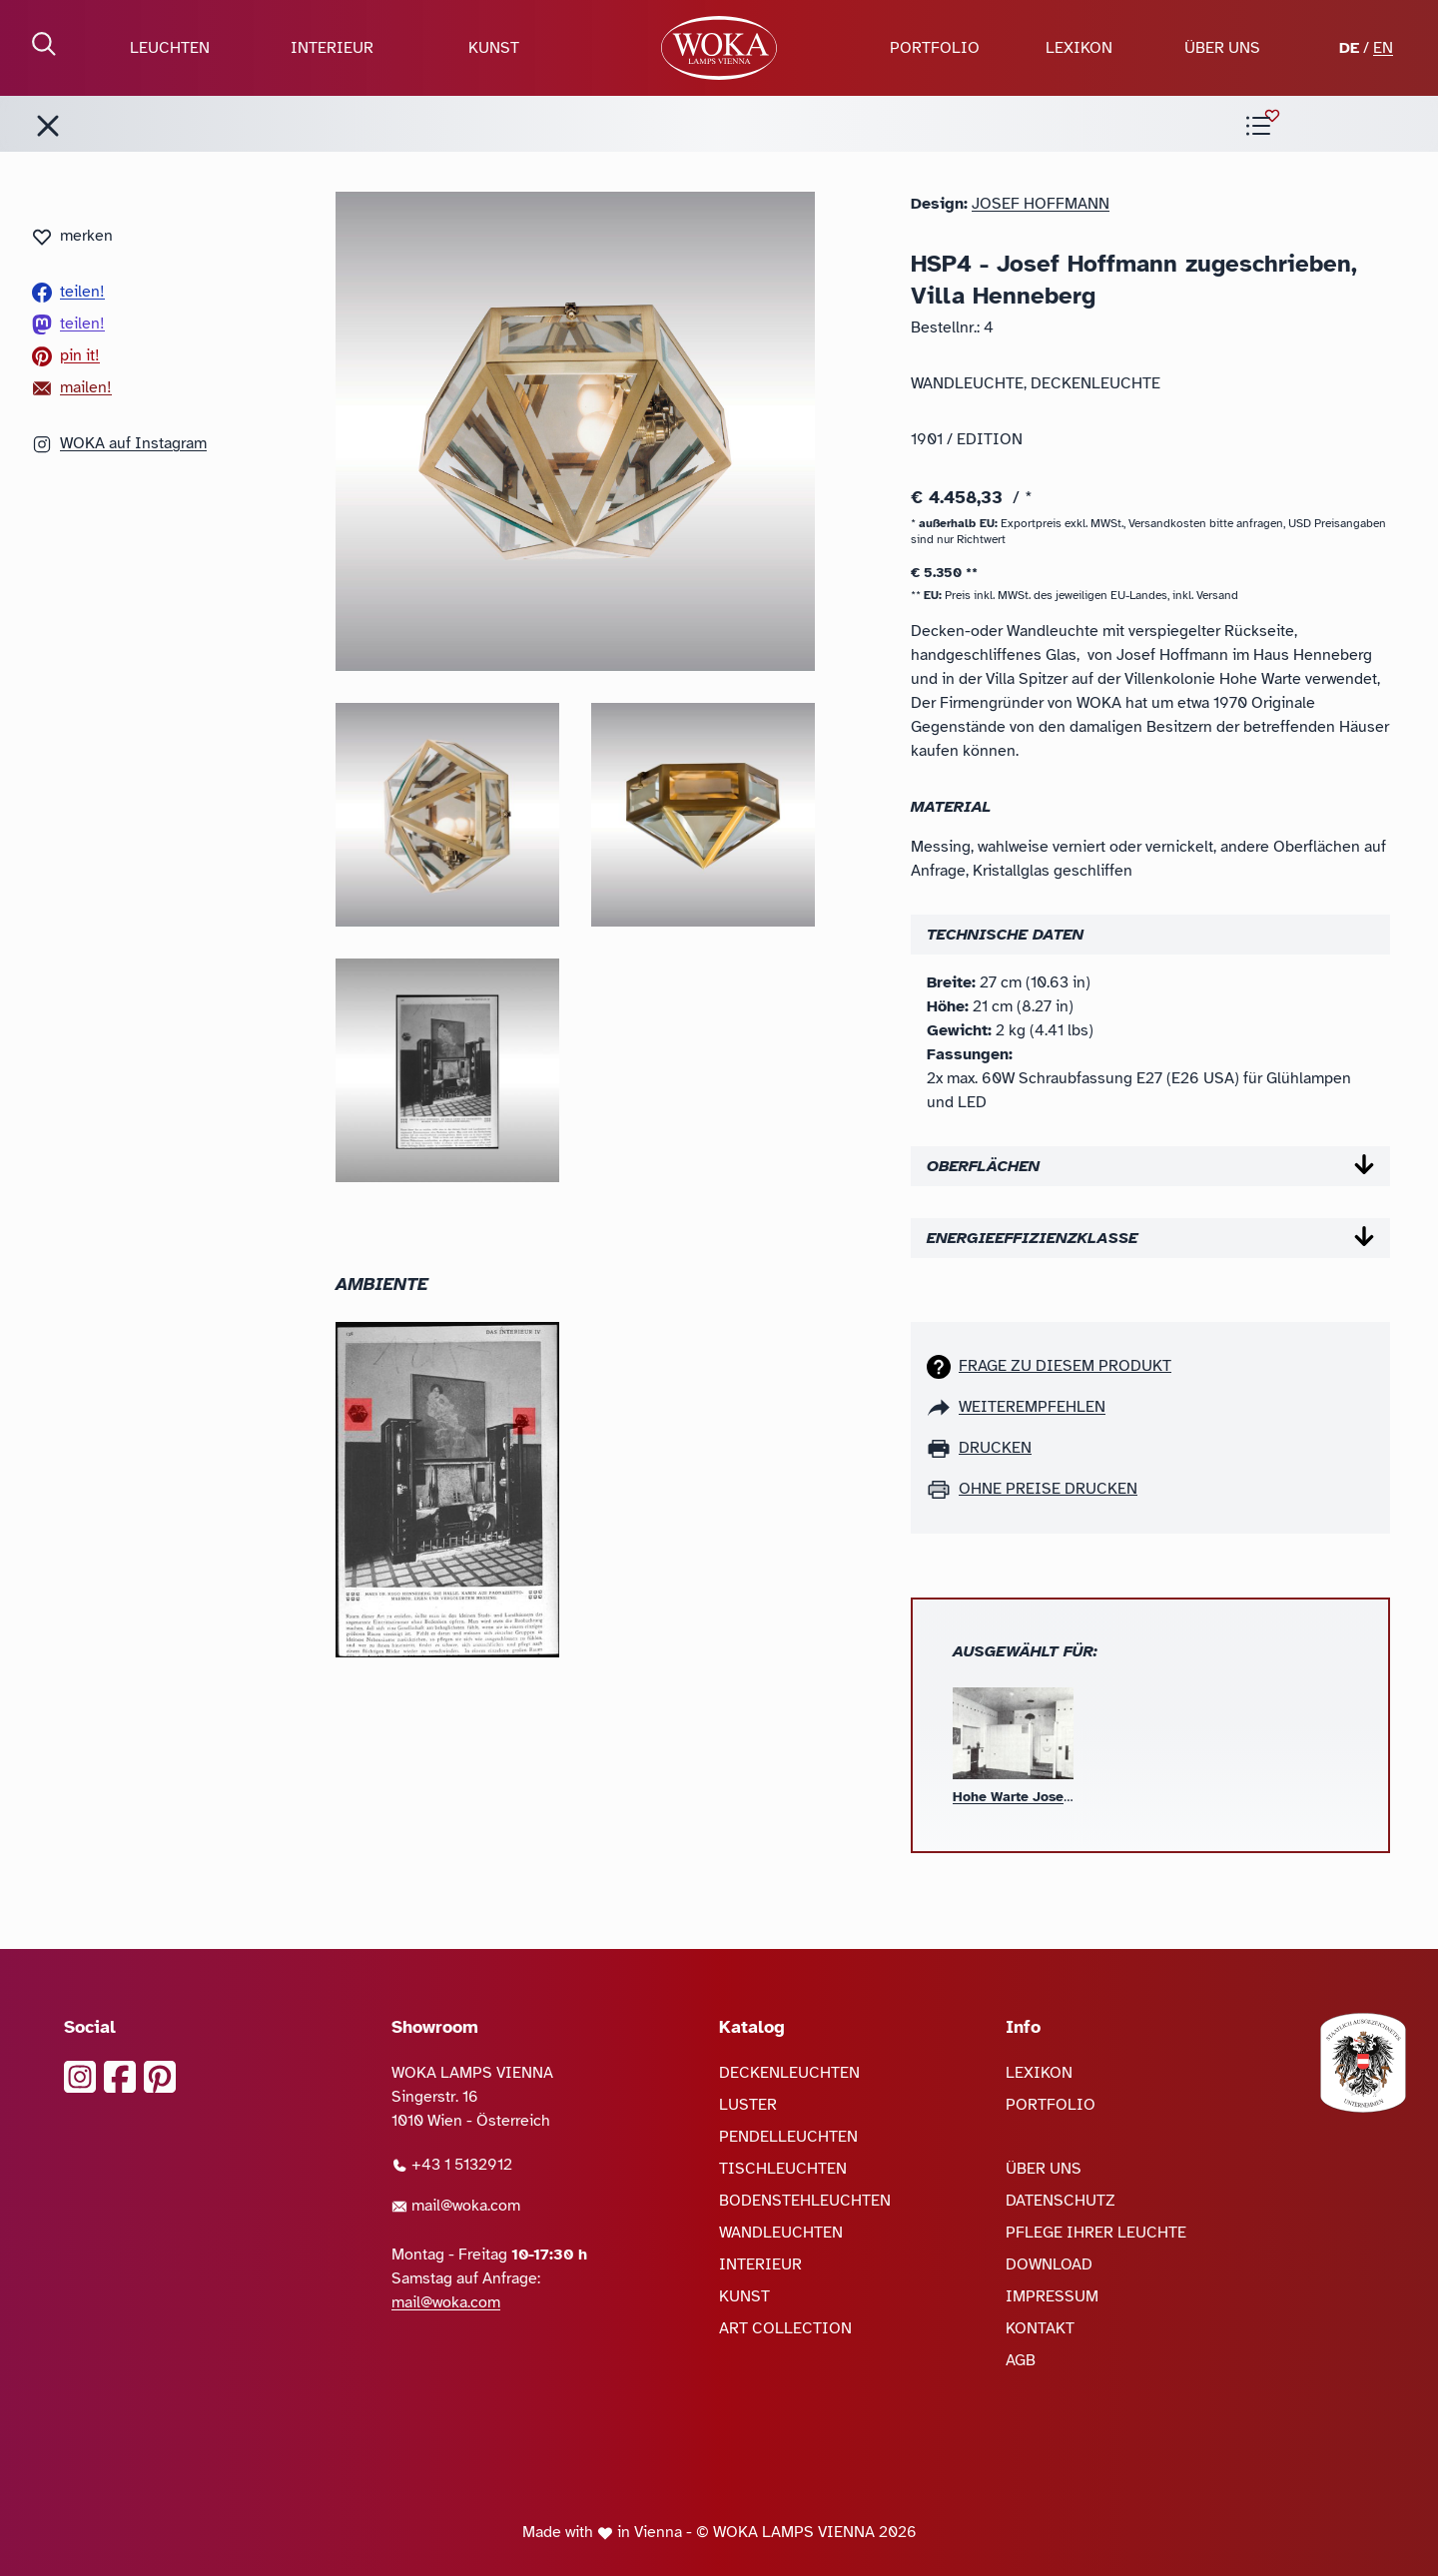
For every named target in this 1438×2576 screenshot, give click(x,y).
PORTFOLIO (935, 48)
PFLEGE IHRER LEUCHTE (1096, 2233)
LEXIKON (1079, 48)
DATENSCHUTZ (1060, 2201)
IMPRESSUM (1052, 2296)
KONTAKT (1040, 2328)
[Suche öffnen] (44, 44)
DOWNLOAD (1049, 2264)
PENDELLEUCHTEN (788, 2137)
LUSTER (748, 2105)
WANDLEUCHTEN (781, 2233)
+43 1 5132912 (451, 2165)
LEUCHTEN (170, 48)
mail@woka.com (455, 2206)
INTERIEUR (332, 48)
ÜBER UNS (1222, 48)
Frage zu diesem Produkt (1065, 1366)
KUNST (493, 48)
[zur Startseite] (719, 48)
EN (1383, 48)
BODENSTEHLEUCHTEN (805, 2201)
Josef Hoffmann (1040, 204)
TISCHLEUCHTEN (783, 2169)
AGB (1021, 2360)
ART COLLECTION (785, 2328)
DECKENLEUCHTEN (789, 2073)
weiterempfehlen (1032, 1407)
